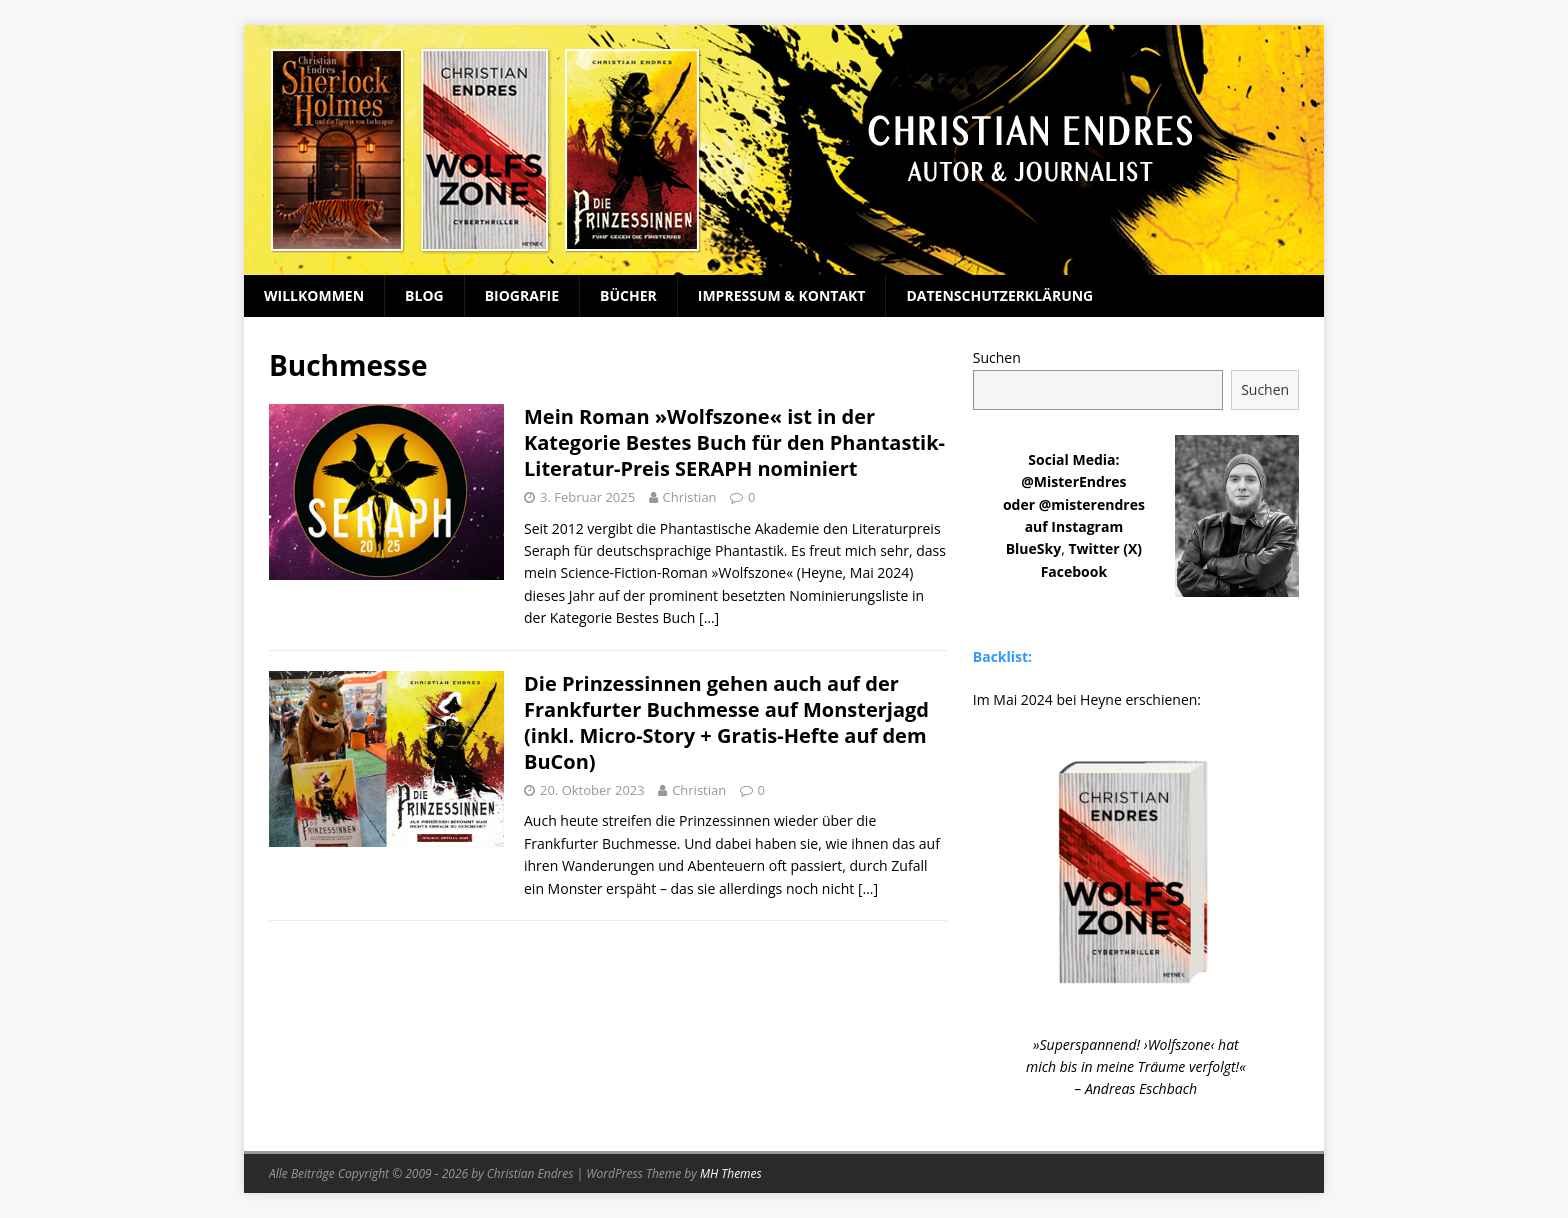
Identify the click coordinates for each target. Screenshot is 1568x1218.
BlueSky (1034, 548)
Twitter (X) (1105, 548)
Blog (424, 295)
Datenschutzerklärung (999, 295)
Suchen (997, 357)
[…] (709, 617)
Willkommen (314, 295)
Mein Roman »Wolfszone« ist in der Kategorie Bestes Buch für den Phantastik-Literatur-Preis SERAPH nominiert (734, 442)
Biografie (522, 295)
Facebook (1074, 571)
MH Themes (731, 1173)
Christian (690, 497)
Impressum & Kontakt (782, 295)
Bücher (628, 295)
